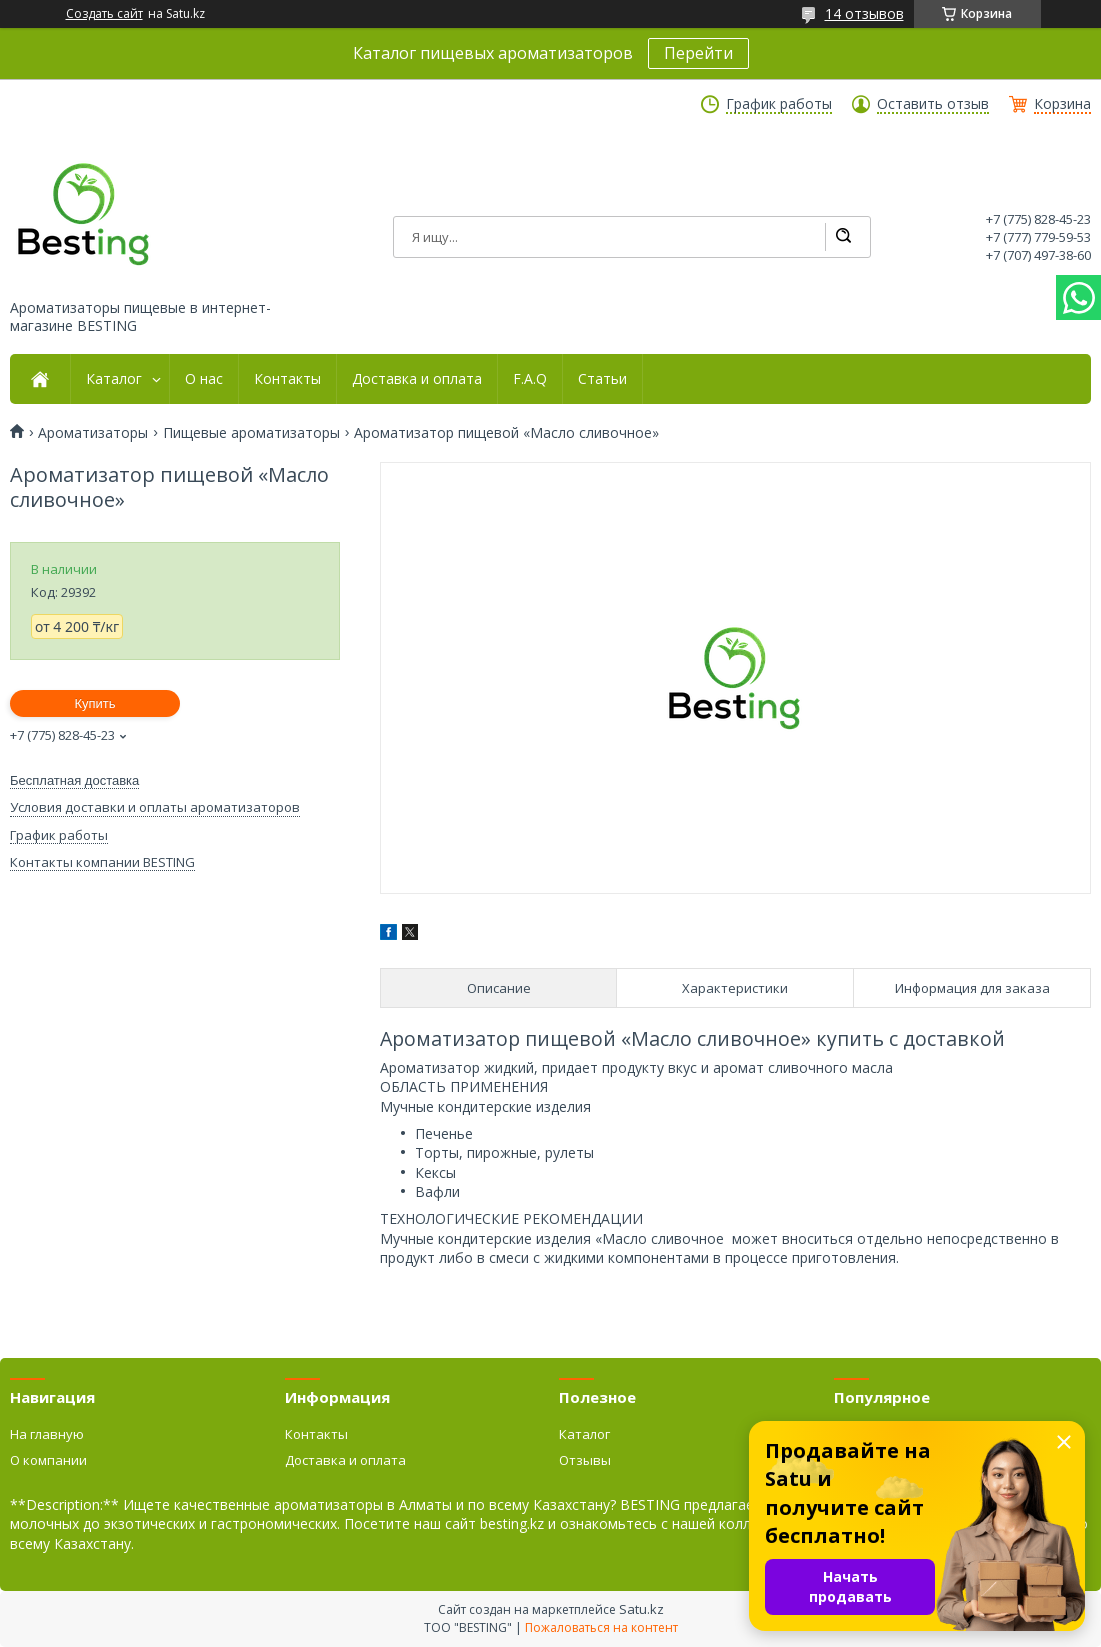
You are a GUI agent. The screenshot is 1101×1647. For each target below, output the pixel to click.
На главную (47, 1434)
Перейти (698, 53)
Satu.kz (641, 1609)
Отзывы (585, 1460)
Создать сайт (104, 14)
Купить (94, 703)
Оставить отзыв (933, 104)
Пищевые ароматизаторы (251, 433)
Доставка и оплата (417, 379)
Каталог (114, 379)
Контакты (287, 379)
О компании (48, 1460)
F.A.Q (530, 379)
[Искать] (843, 237)
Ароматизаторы (93, 433)
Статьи (602, 379)
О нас (204, 379)
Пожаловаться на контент (601, 1627)
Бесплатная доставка (74, 780)
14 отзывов (864, 13)
